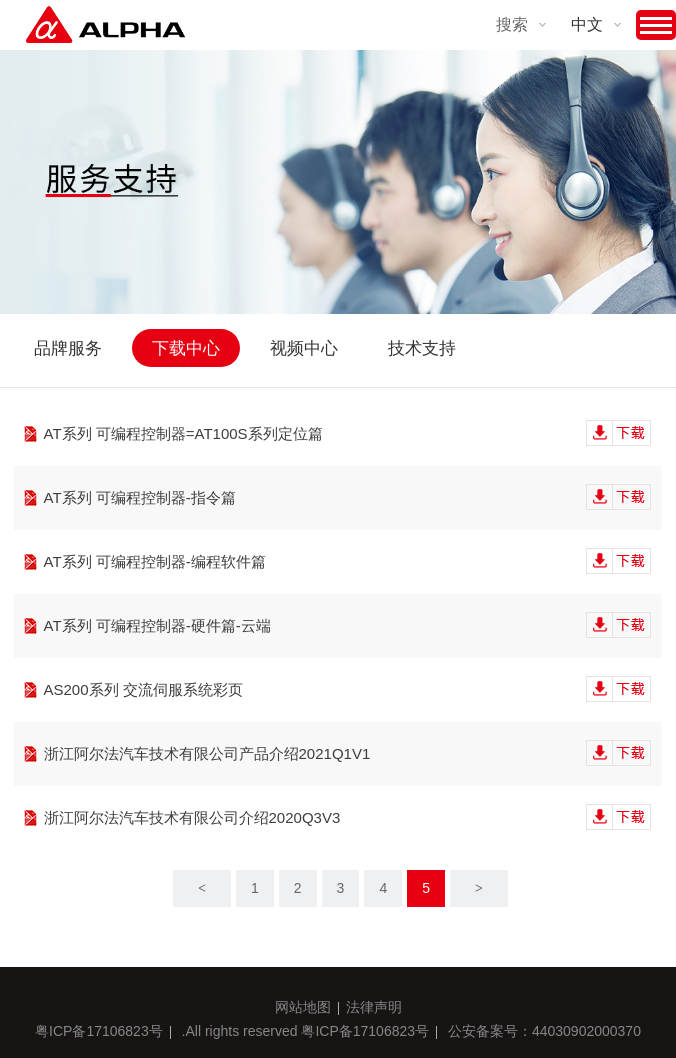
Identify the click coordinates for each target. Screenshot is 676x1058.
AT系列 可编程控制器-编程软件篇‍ (348, 562)
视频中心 (304, 348)
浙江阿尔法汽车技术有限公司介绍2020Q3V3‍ (348, 818)
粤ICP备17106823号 (99, 1031)
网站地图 (303, 1007)
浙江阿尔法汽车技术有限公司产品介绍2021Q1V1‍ (348, 754)
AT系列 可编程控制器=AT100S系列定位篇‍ (348, 434)
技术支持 (422, 348)
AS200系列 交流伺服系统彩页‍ (348, 690)
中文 (587, 24)
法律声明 (374, 1007)
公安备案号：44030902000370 (544, 1031)
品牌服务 (68, 348)
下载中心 (186, 348)
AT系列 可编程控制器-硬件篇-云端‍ (348, 626)
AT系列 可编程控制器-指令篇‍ (348, 498)
